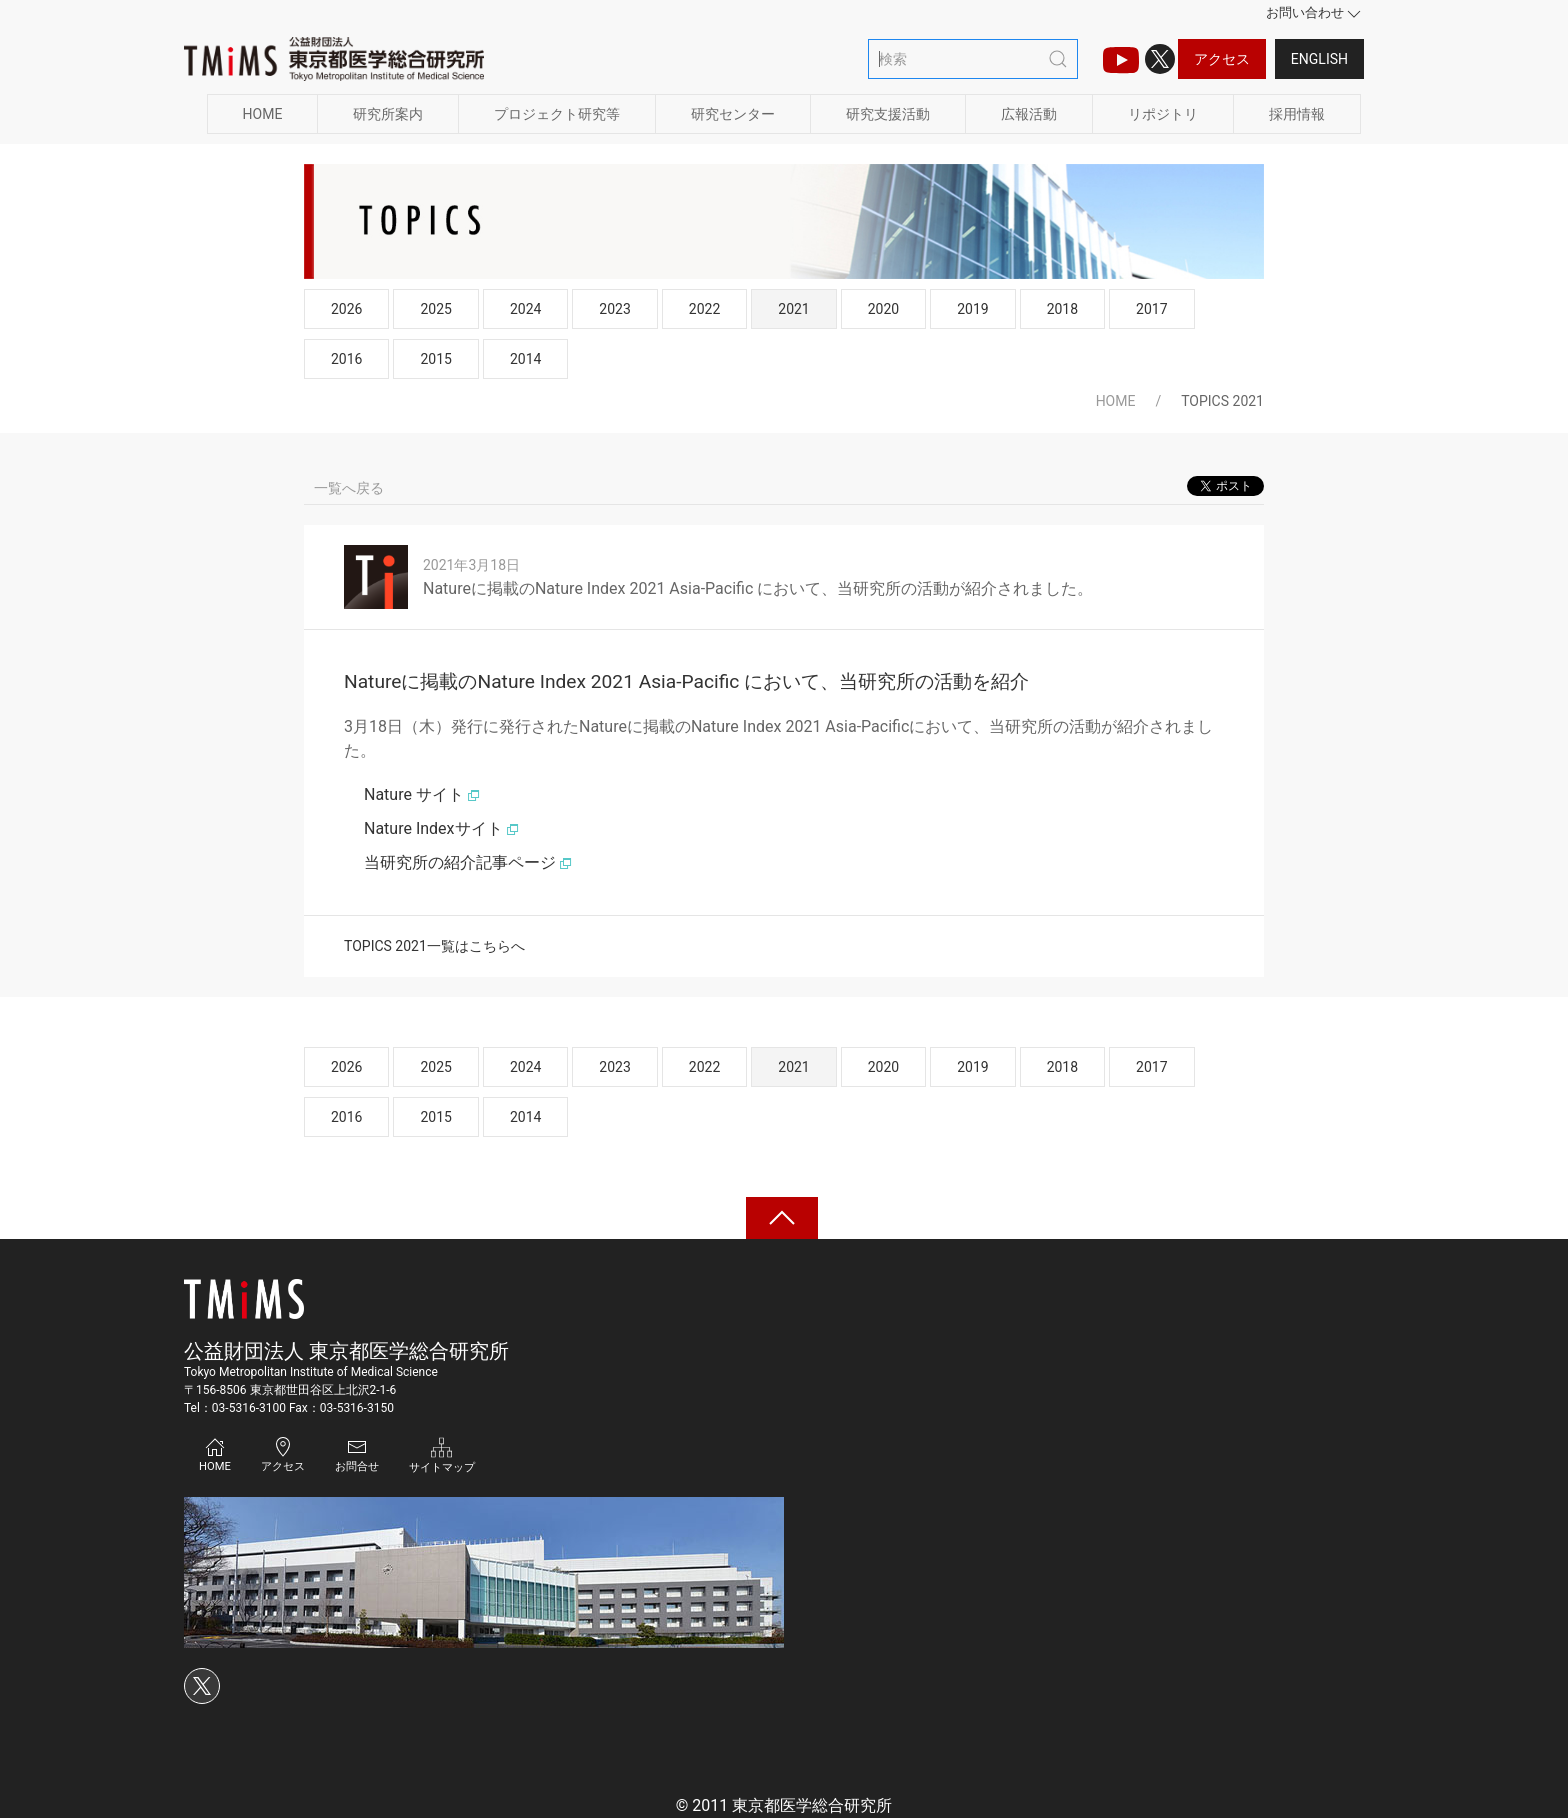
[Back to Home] (334, 59)
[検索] (973, 59)
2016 (346, 359)
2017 (1151, 309)
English (1319, 59)
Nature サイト (422, 794)
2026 (346, 309)
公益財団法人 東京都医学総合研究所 (346, 1351)
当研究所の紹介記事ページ (468, 862)
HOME (263, 114)
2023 (614, 309)
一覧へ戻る (349, 488)
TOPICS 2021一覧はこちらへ (434, 946)
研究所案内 (388, 114)
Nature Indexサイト (441, 828)
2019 (972, 309)
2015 (435, 359)
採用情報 (1297, 114)
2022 (704, 309)
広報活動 (1029, 114)
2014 (525, 359)
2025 (435, 309)
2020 (883, 309)
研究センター (733, 114)
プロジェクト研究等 (557, 114)
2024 (525, 309)
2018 (1062, 309)
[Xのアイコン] (1160, 59)
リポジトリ (1163, 114)
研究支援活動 (888, 114)
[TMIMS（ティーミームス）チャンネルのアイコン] (1121, 59)
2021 (793, 309)
